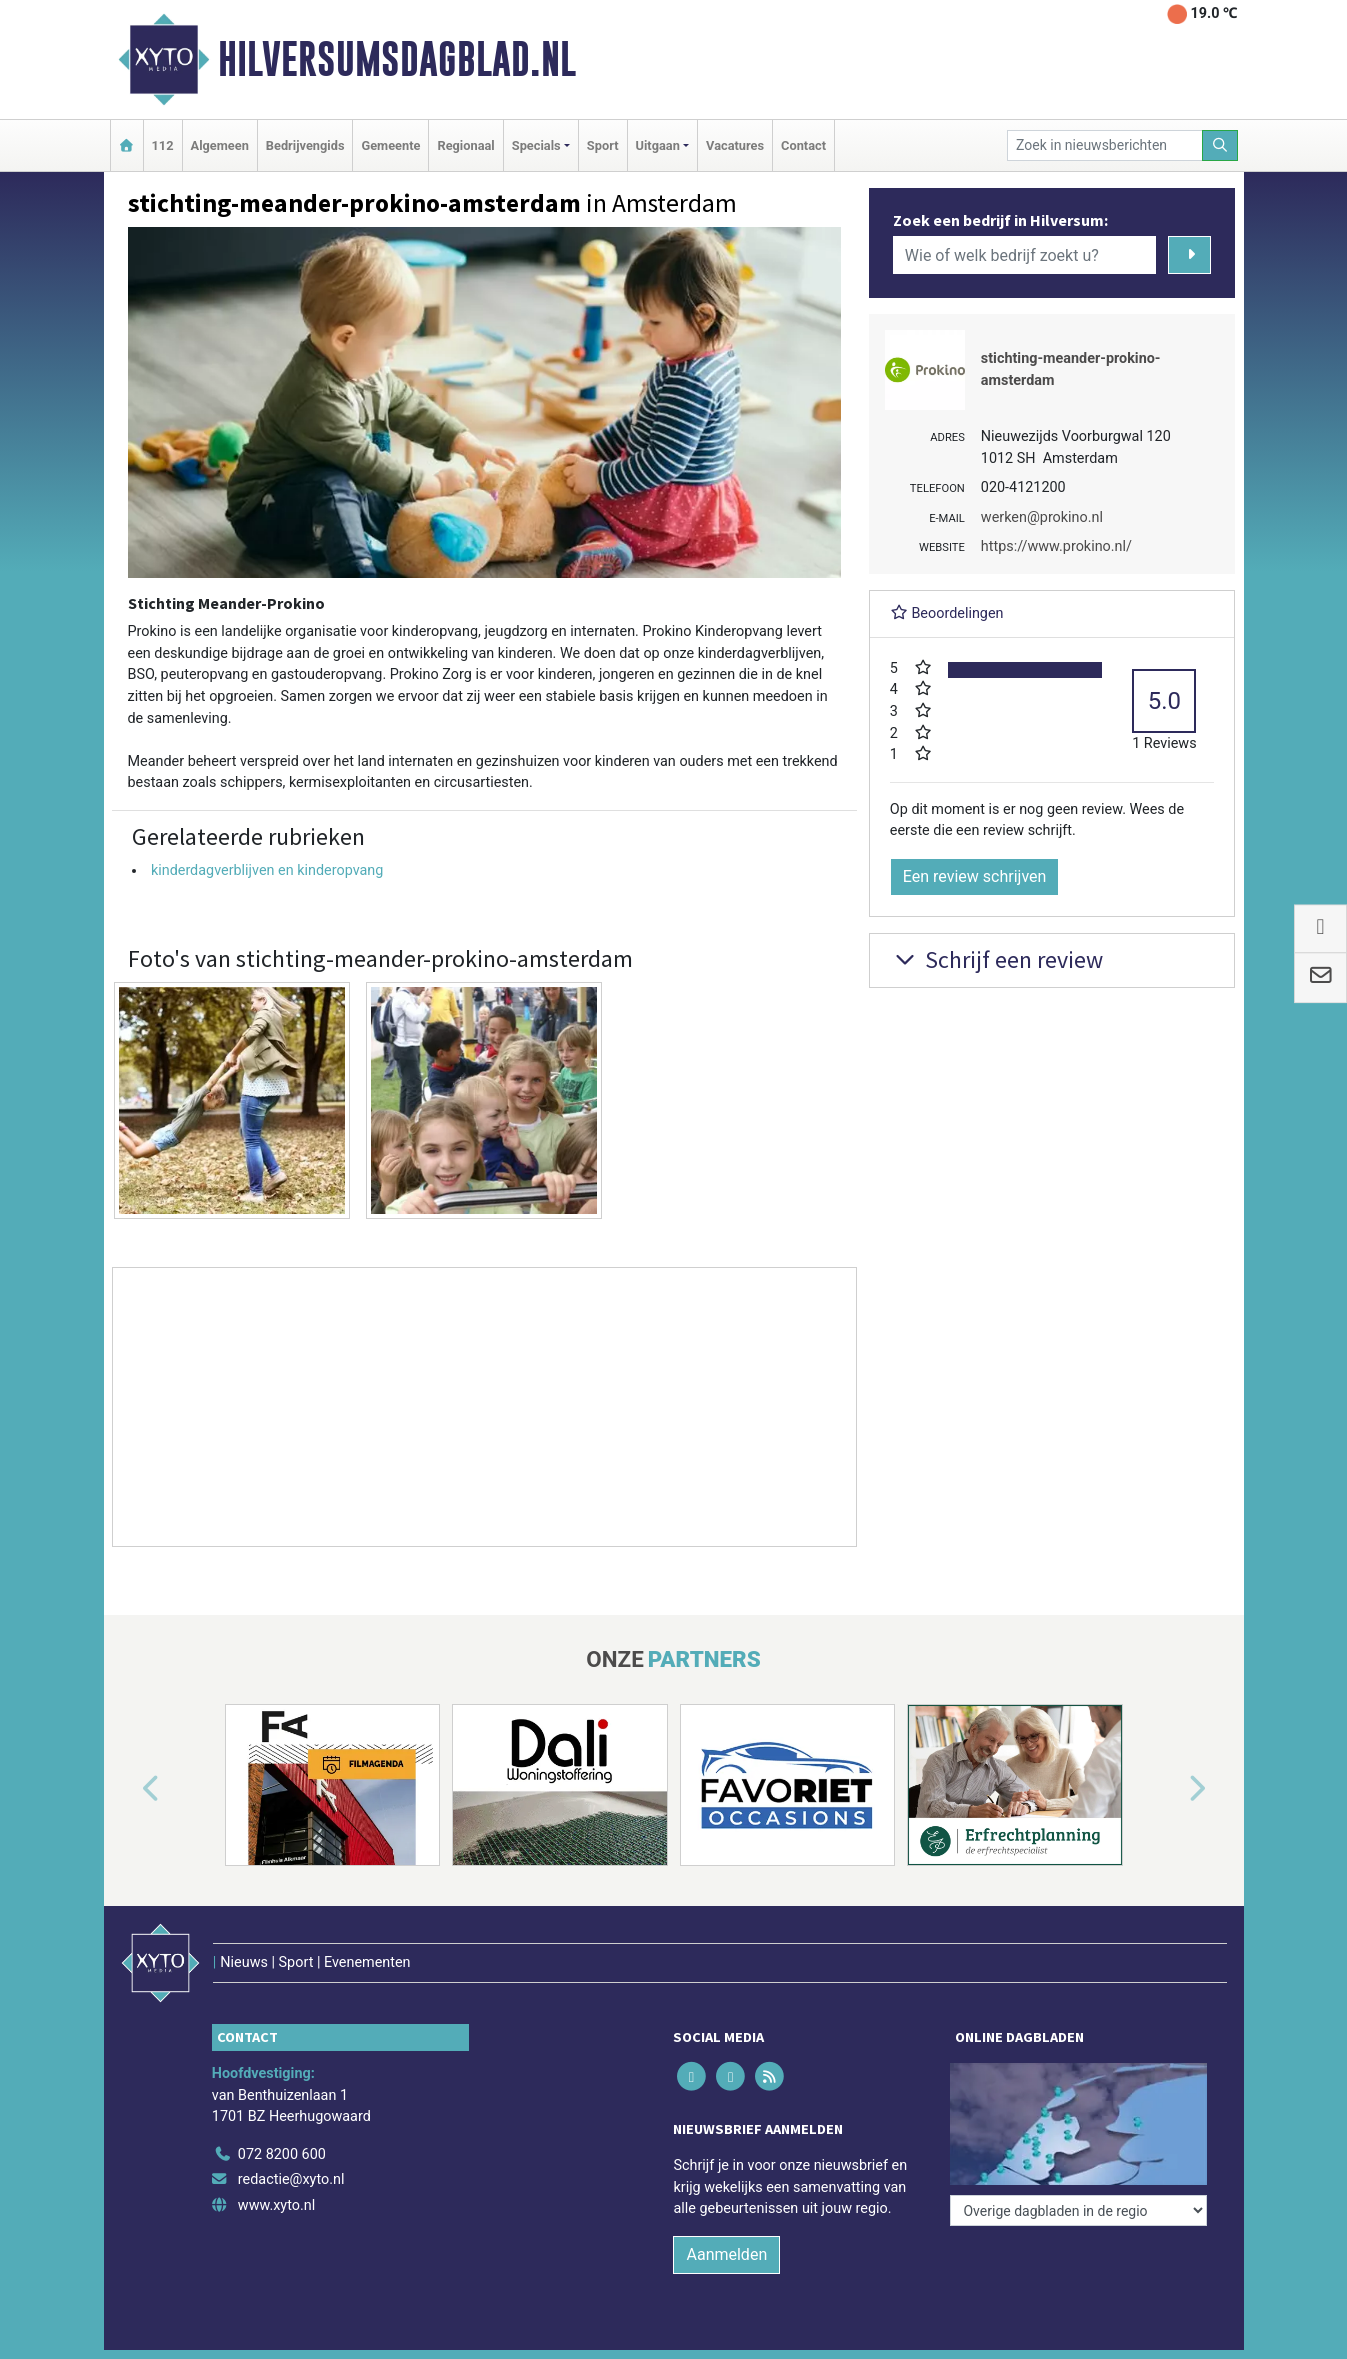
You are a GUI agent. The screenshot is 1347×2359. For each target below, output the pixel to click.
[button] (128, 1789)
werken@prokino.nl (1042, 517)
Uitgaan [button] (658, 145)
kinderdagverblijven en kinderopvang (267, 870)
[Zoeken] (1220, 145)
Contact (803, 145)
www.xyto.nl (276, 2205)
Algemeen (220, 145)
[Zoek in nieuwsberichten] (1105, 145)
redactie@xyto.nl (291, 2179)
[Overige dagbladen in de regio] (1078, 2210)
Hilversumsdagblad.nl (397, 59)
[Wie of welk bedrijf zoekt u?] (1025, 255)
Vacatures (735, 145)
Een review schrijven (975, 876)
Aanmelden (726, 2254)
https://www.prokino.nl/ (1056, 546)
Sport (603, 145)
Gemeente (390, 145)
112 (163, 145)
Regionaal (465, 145)
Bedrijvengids (305, 145)
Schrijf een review (996, 959)
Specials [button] (536, 145)
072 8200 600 (282, 2154)
